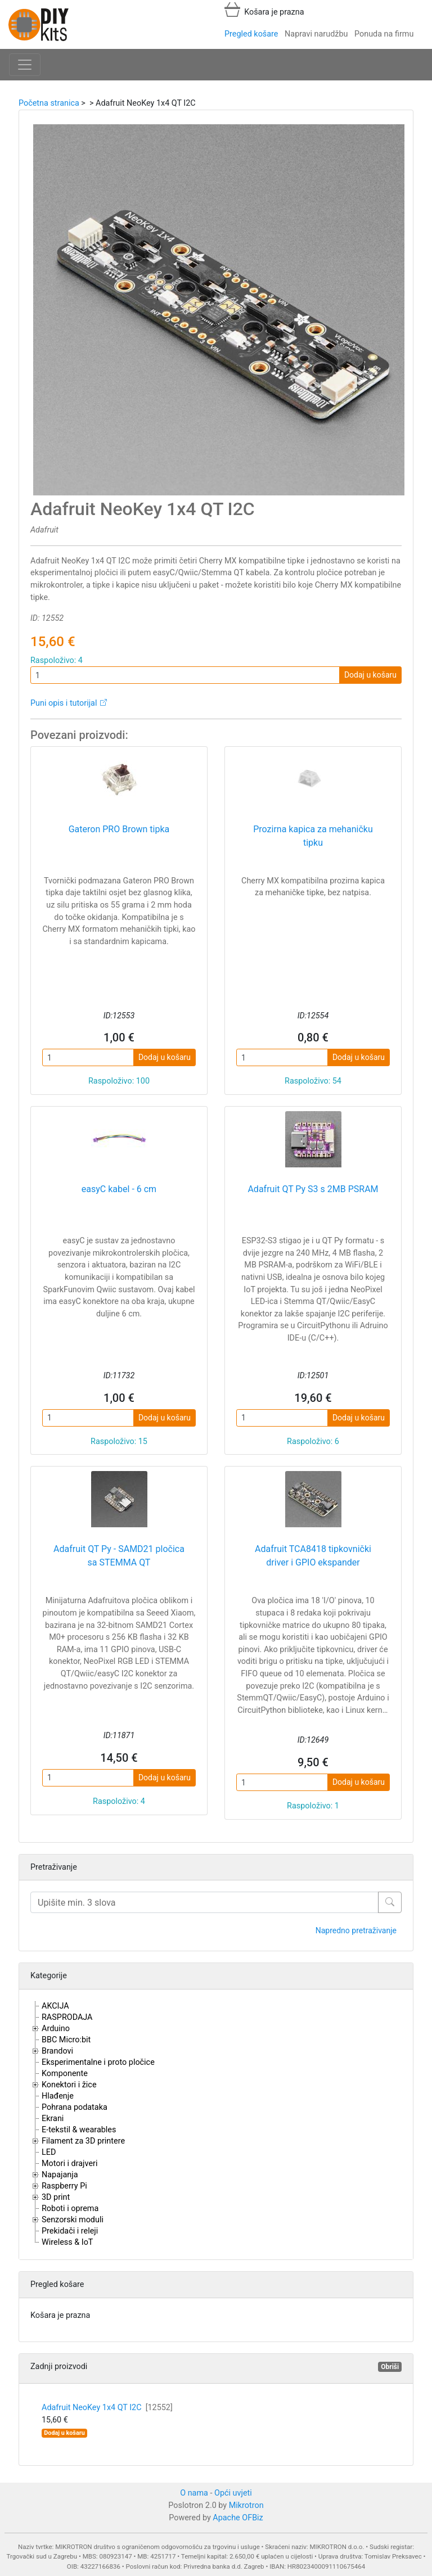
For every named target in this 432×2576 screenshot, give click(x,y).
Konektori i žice (69, 2085)
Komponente (65, 2073)
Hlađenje (58, 2096)
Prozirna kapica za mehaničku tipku (313, 836)
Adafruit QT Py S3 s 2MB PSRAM (313, 1189)
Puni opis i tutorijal (63, 703)
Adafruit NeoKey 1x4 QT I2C (107, 2407)
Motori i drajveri (69, 2163)
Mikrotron (246, 2505)
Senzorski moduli (73, 2220)
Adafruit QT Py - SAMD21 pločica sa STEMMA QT (118, 1556)
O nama (194, 2493)
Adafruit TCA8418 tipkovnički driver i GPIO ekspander (313, 1556)
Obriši (390, 2367)
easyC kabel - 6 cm (119, 1189)
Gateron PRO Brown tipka (119, 829)
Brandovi (57, 2051)
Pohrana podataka (74, 2107)
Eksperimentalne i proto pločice (98, 2062)
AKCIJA (55, 2006)
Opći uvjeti (233, 2493)
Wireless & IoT (67, 2242)
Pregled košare (251, 34)
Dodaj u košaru (370, 674)
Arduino (56, 2028)
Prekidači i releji (70, 2231)
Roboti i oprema (70, 2208)
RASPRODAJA (67, 2017)
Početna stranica (49, 103)
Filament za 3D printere (83, 2141)
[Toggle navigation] (24, 64)
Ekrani (53, 2118)
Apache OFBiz (238, 2518)
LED (49, 2152)
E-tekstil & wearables (79, 2130)
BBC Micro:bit (66, 2040)
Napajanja (60, 2175)
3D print (56, 2197)
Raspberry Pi (64, 2186)
